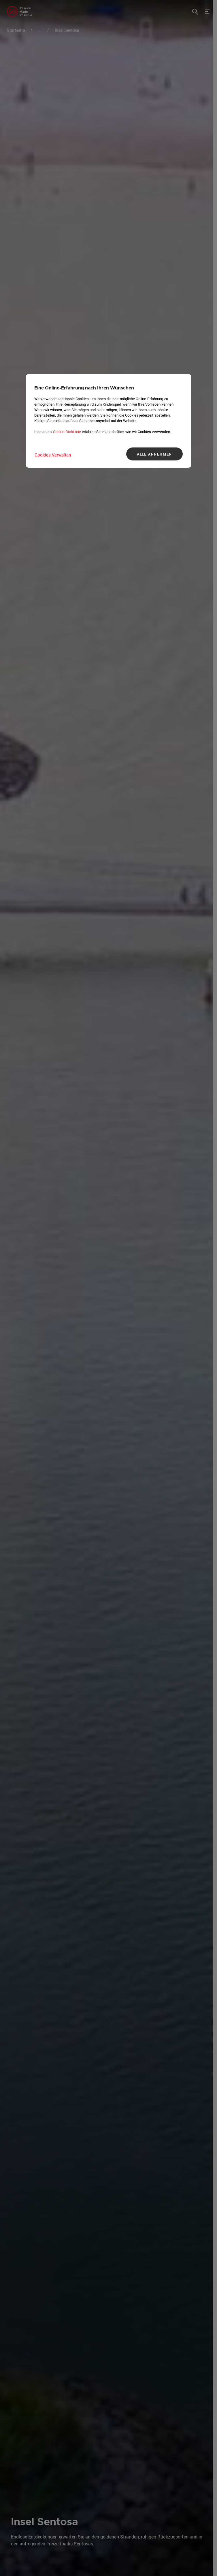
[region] (108, 421)
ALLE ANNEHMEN (154, 454)
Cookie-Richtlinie (67, 431)
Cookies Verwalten (53, 455)
